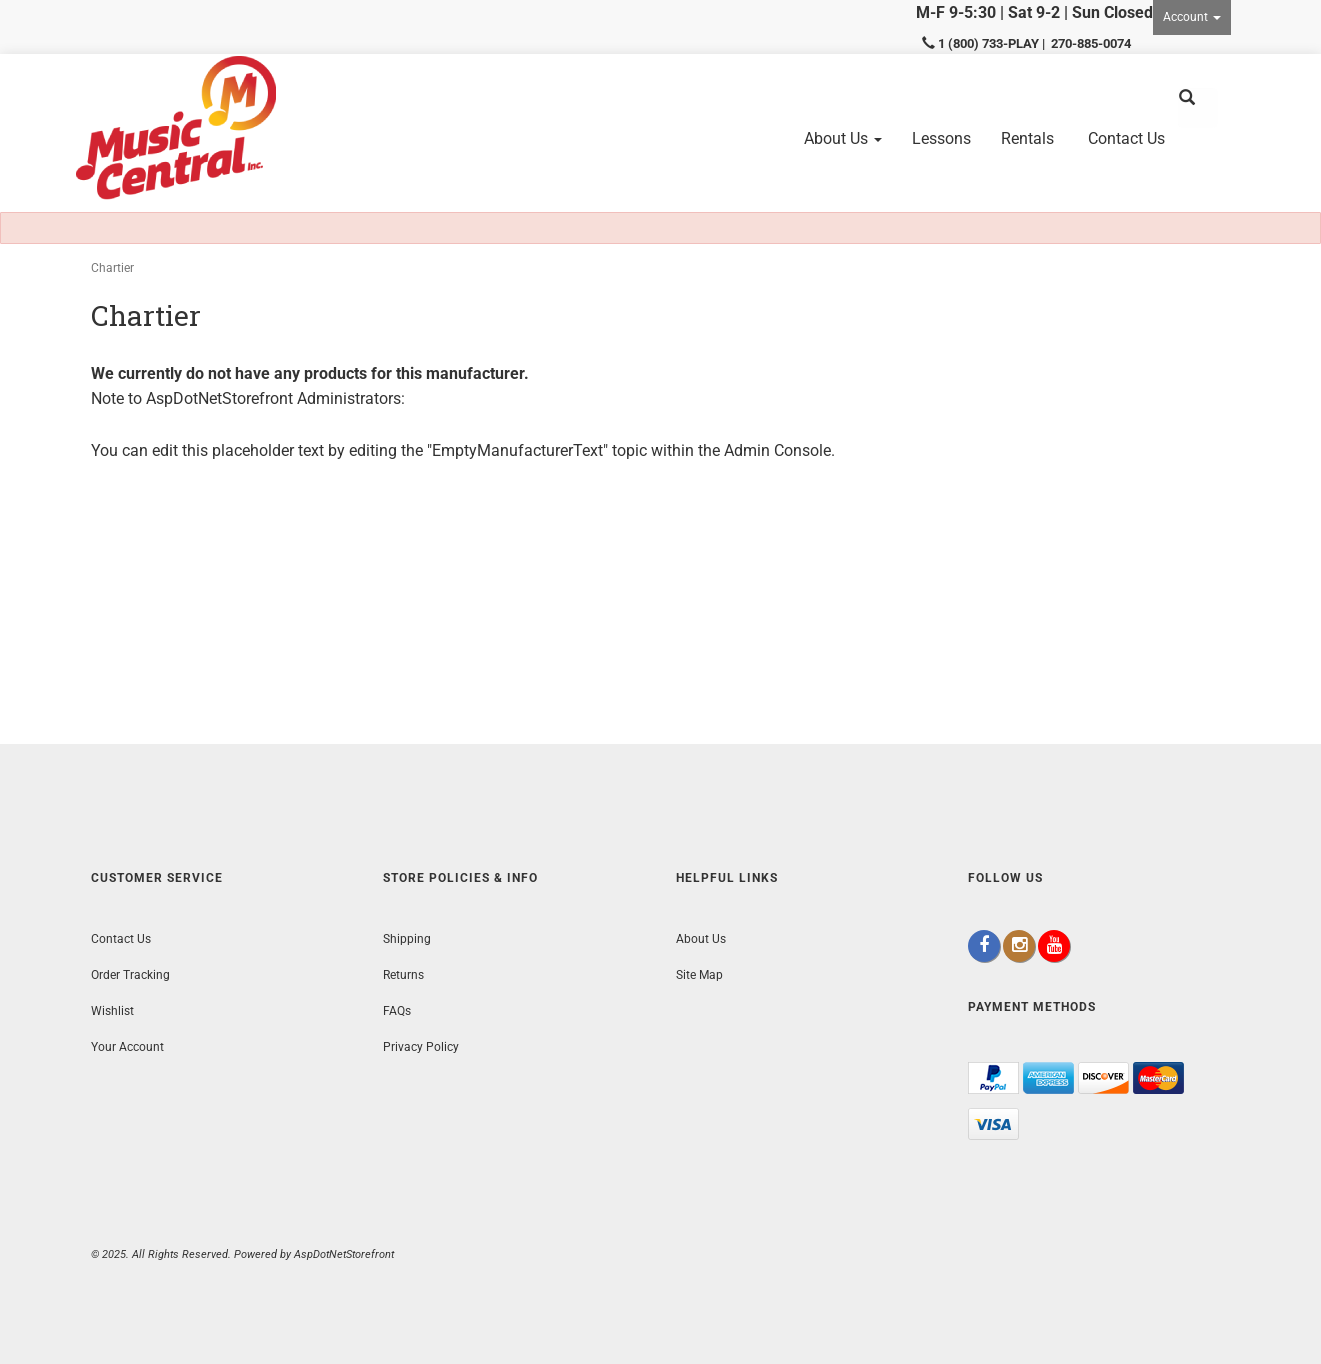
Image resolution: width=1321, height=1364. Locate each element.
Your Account (127, 1047)
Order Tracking (130, 975)
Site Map (699, 975)
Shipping (407, 939)
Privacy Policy (421, 1047)
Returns (403, 975)
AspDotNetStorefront (219, 398)
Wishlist (112, 1011)
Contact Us (1126, 138)
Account (1192, 17)
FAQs (397, 1011)
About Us (843, 138)
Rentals (1027, 138)
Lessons (941, 138)
